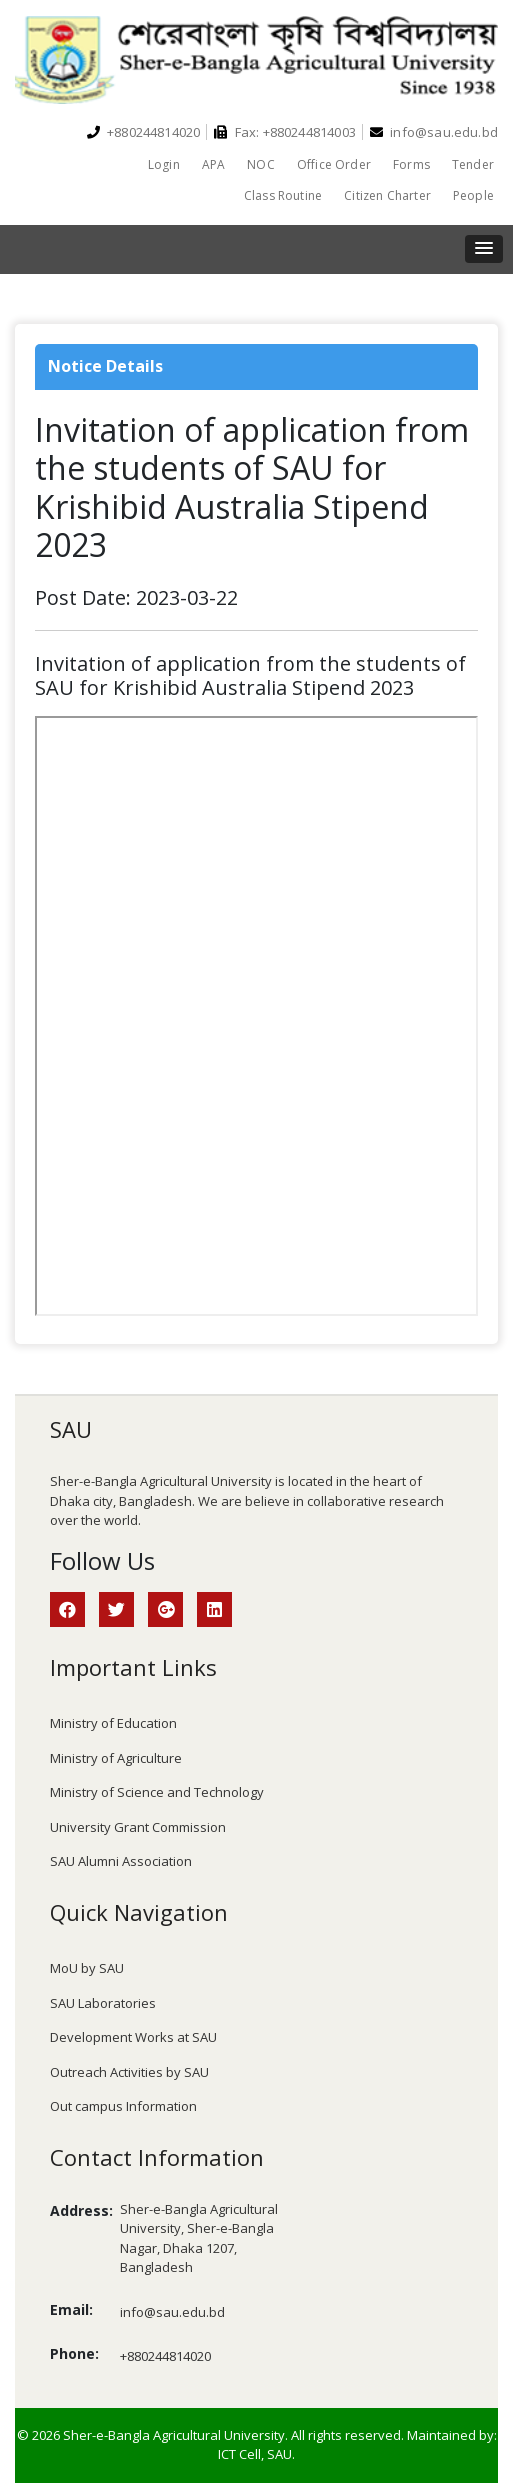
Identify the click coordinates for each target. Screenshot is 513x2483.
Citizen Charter (387, 195)
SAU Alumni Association (121, 1861)
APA (214, 164)
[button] (484, 249)
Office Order (334, 164)
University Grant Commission (138, 1827)
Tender (473, 164)
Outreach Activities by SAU (129, 2072)
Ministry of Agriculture (116, 1758)
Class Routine (283, 195)
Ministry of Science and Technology (157, 1792)
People (473, 195)
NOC (261, 164)
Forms (411, 164)
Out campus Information (123, 2106)
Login (164, 164)
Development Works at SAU (133, 2037)
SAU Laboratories (103, 2003)
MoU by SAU (87, 1968)
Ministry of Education (113, 1723)
